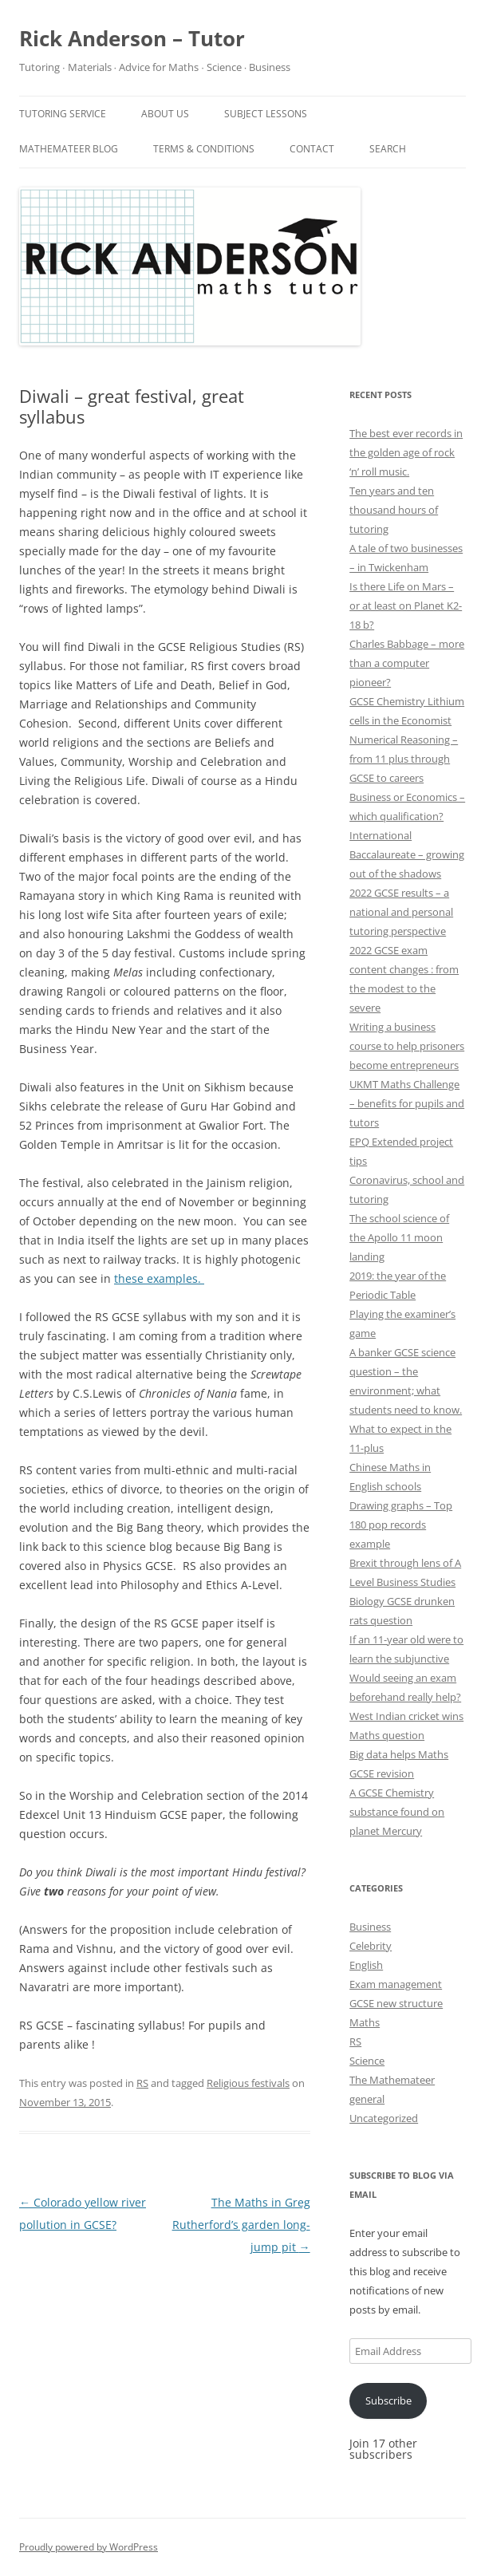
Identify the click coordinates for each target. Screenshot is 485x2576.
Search (387, 149)
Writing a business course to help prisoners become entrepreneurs (406, 1046)
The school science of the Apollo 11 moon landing (399, 1237)
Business (370, 1926)
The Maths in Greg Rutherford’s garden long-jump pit (241, 2224)
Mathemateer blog (68, 149)
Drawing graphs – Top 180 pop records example (400, 1524)
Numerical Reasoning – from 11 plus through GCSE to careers (403, 758)
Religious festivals (248, 2083)
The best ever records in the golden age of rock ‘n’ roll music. (406, 452)
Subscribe (388, 2400)
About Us (165, 113)
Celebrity (370, 1946)
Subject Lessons (265, 113)
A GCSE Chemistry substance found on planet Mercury (396, 1811)
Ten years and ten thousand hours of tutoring (393, 509)
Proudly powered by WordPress (88, 2547)
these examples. (159, 1278)
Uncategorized (383, 2118)
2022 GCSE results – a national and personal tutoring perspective (401, 912)
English (366, 1965)
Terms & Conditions (203, 149)
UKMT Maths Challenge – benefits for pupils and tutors (406, 1103)
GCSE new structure (396, 2003)
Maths (364, 2022)
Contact (312, 149)
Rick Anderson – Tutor (132, 38)
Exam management (395, 1984)
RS (142, 2083)
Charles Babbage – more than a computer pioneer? (406, 663)
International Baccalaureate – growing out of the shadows (406, 854)
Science (366, 2060)
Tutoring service (62, 113)
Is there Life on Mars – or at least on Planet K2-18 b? (405, 605)
